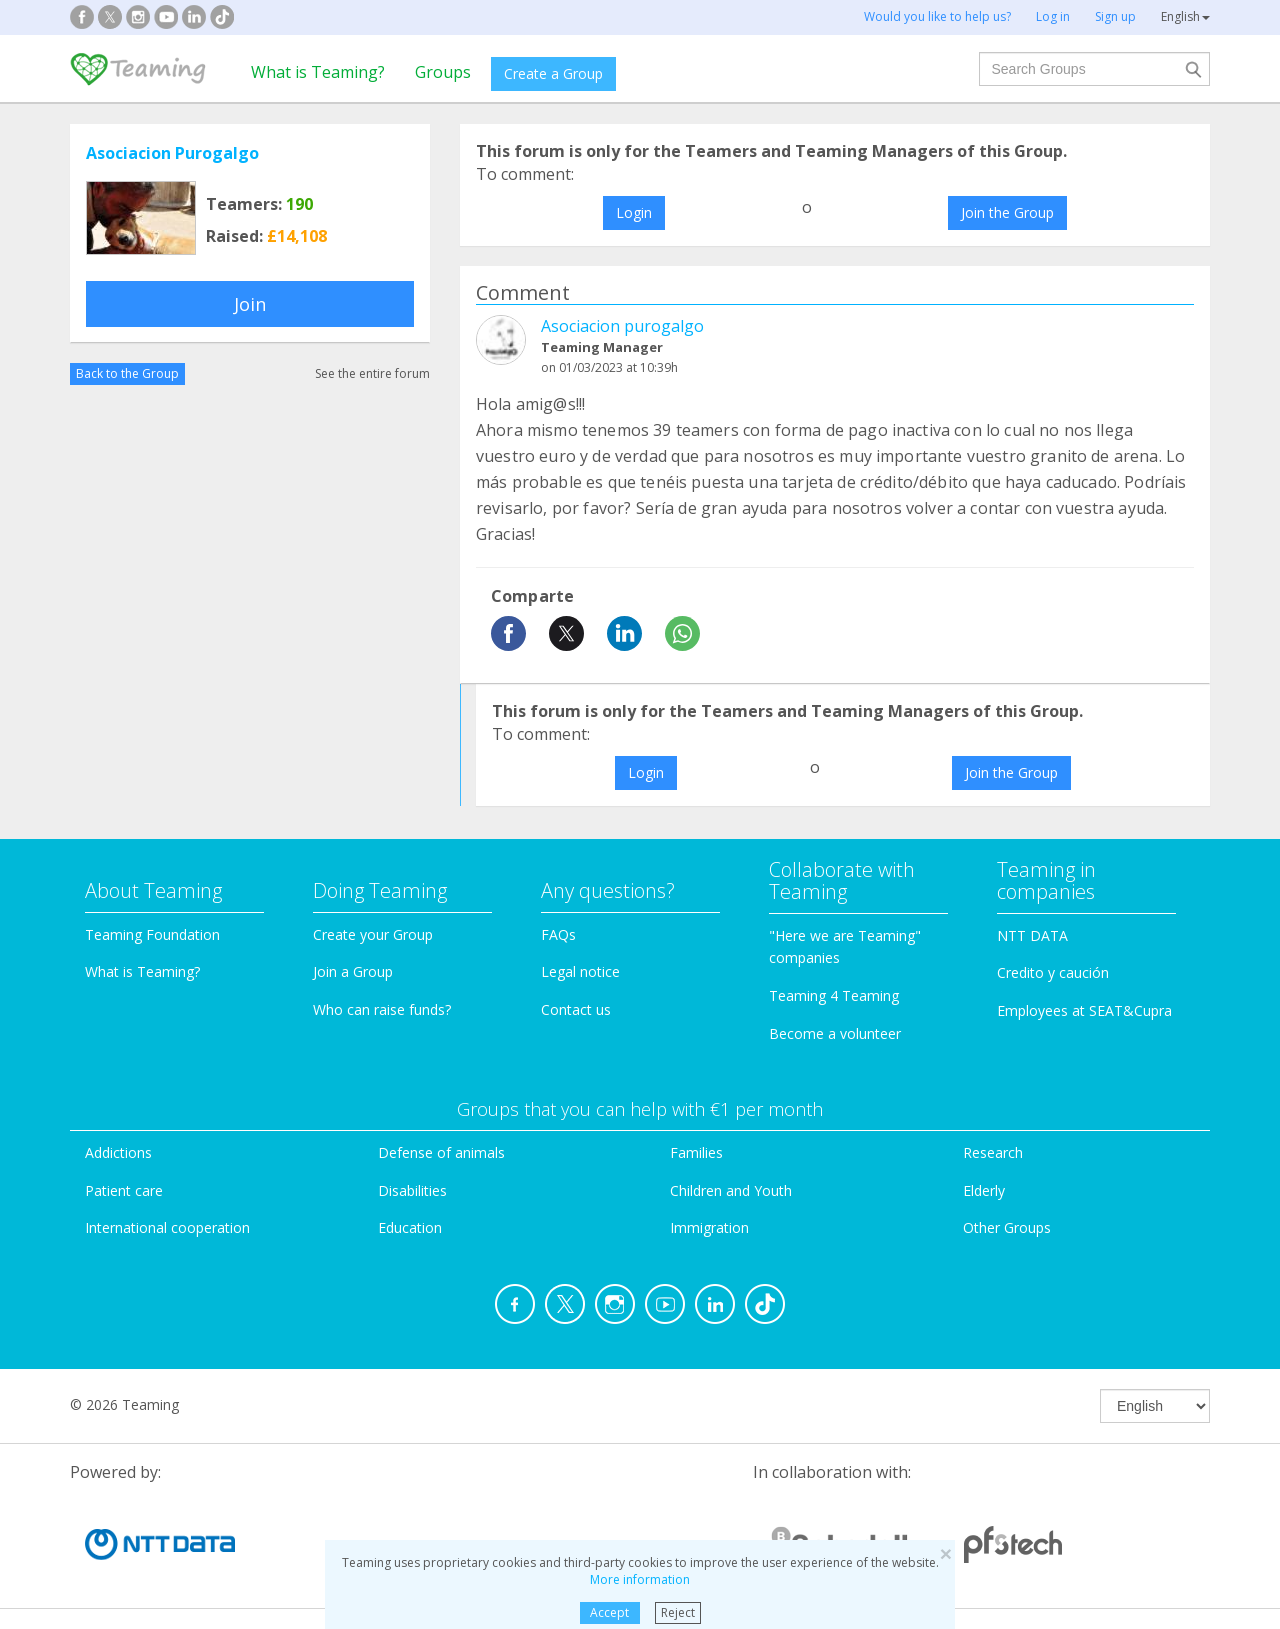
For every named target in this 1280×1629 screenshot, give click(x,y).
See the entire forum (372, 373)
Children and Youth (731, 1190)
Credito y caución (1053, 972)
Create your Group (373, 934)
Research (993, 1152)
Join (250, 304)
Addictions (118, 1152)
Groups (443, 72)
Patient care (124, 1190)
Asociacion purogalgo (622, 326)
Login (634, 212)
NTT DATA (1032, 935)
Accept (609, 1612)
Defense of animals (441, 1152)
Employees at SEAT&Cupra (1084, 1010)
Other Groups (1007, 1227)
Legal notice (580, 971)
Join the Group (1007, 212)
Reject (678, 1612)
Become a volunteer (835, 1033)
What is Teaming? (318, 72)
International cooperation (167, 1227)
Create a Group (553, 73)
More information (640, 1579)
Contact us (576, 1009)
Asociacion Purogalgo (172, 153)
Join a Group (353, 971)
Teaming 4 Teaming (834, 995)
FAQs (558, 934)
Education (410, 1227)
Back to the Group (127, 373)
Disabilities (412, 1190)
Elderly (984, 1190)
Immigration (709, 1227)
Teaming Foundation (152, 934)
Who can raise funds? (382, 1009)
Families (696, 1152)
